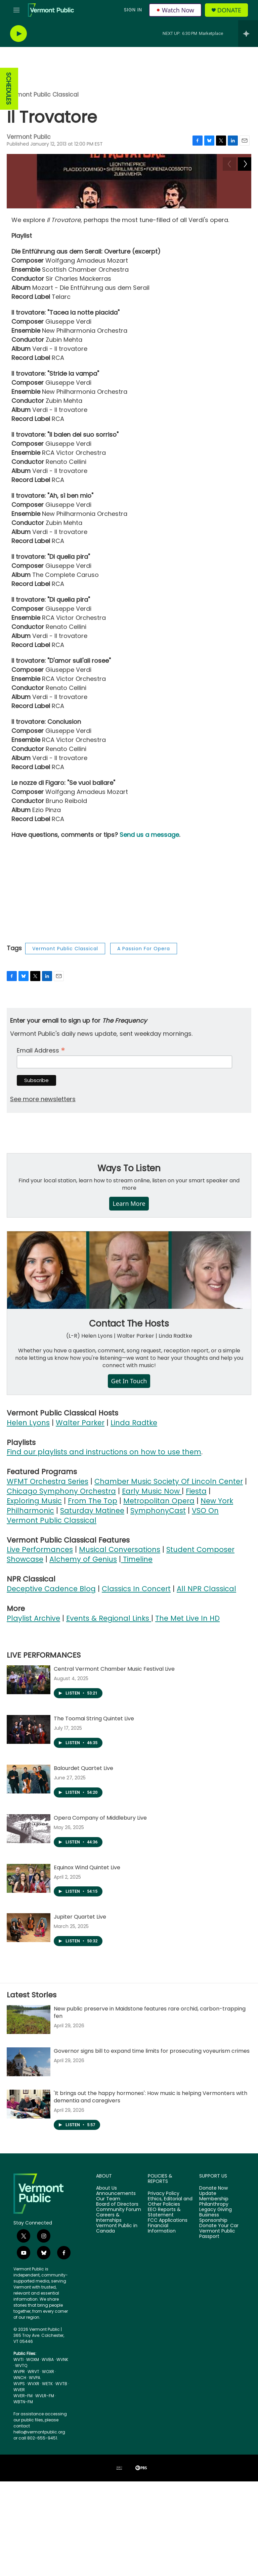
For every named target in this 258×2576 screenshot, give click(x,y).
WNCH (19, 2498)
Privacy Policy (163, 2313)
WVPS (19, 2504)
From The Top (92, 1620)
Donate (229, 10)
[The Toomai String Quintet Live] (28, 1849)
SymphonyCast (158, 1630)
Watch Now (175, 10)
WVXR (33, 2504)
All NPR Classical (206, 1708)
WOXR (48, 2491)
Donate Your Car (219, 2345)
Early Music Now (152, 1611)
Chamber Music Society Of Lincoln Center (168, 1601)
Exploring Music (34, 1620)
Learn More (129, 1323)
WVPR (19, 2491)
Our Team (108, 2319)
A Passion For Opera (143, 1068)
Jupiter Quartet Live (80, 2037)
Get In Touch (129, 1501)
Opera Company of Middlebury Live (100, 1937)
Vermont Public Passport (217, 2353)
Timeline (137, 1679)
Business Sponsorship (213, 2337)
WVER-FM (23, 2516)
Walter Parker (135, 1455)
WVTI (18, 2479)
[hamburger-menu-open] (16, 10)
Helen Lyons (97, 1455)
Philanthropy (213, 2324)
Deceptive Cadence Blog (51, 1708)
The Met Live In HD (187, 1738)
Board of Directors (117, 2324)
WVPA (34, 2498)
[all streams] (248, 33)
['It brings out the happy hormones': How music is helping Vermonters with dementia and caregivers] (28, 2224)
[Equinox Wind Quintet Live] (28, 1998)
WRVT (33, 2491)
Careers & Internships (109, 2337)
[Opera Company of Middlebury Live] (28, 1948)
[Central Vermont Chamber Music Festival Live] (28, 1799)
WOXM (32, 2479)
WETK (47, 2504)
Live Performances (40, 1669)
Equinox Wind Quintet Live (87, 1987)
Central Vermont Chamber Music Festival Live (114, 1788)
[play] (18, 34)
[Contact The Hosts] (129, 1390)
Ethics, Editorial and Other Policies (170, 2321)
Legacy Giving (215, 2329)
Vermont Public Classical (43, 95)
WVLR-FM (44, 2516)
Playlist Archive (33, 1738)
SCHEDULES (8, 88)
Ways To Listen (129, 1288)
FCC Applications (167, 2340)
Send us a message (149, 954)
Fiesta (196, 1611)
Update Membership (213, 2316)
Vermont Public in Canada (116, 2348)
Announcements (116, 2313)
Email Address (41, 1169)
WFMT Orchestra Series (47, 1601)
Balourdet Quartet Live (83, 1888)
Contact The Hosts (129, 1444)
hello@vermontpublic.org (39, 2552)
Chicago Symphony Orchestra (61, 1611)
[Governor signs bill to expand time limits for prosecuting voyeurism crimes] (28, 2181)
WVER (19, 2510)
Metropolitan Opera (159, 1620)
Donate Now (213, 2308)
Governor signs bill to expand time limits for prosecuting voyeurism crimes (152, 2171)
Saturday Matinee (92, 1630)
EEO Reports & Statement (164, 2332)
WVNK (62, 2479)
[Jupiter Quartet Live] (28, 2047)
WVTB (61, 2504)
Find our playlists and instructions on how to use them (104, 1572)
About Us (106, 2308)
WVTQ (21, 2485)
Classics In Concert (136, 1708)
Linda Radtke (175, 1455)
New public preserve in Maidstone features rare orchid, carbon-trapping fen (150, 2132)
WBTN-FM (23, 2522)
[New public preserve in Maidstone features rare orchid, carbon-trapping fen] (28, 2139)
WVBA (48, 2479)
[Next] (244, 314)
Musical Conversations (119, 1669)
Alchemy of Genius (83, 1679)
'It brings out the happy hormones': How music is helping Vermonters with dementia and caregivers (150, 2216)
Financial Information (162, 2348)
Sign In (133, 9)
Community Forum (118, 2329)
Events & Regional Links (108, 1738)
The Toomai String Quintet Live (94, 1838)
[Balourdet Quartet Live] (28, 1898)
